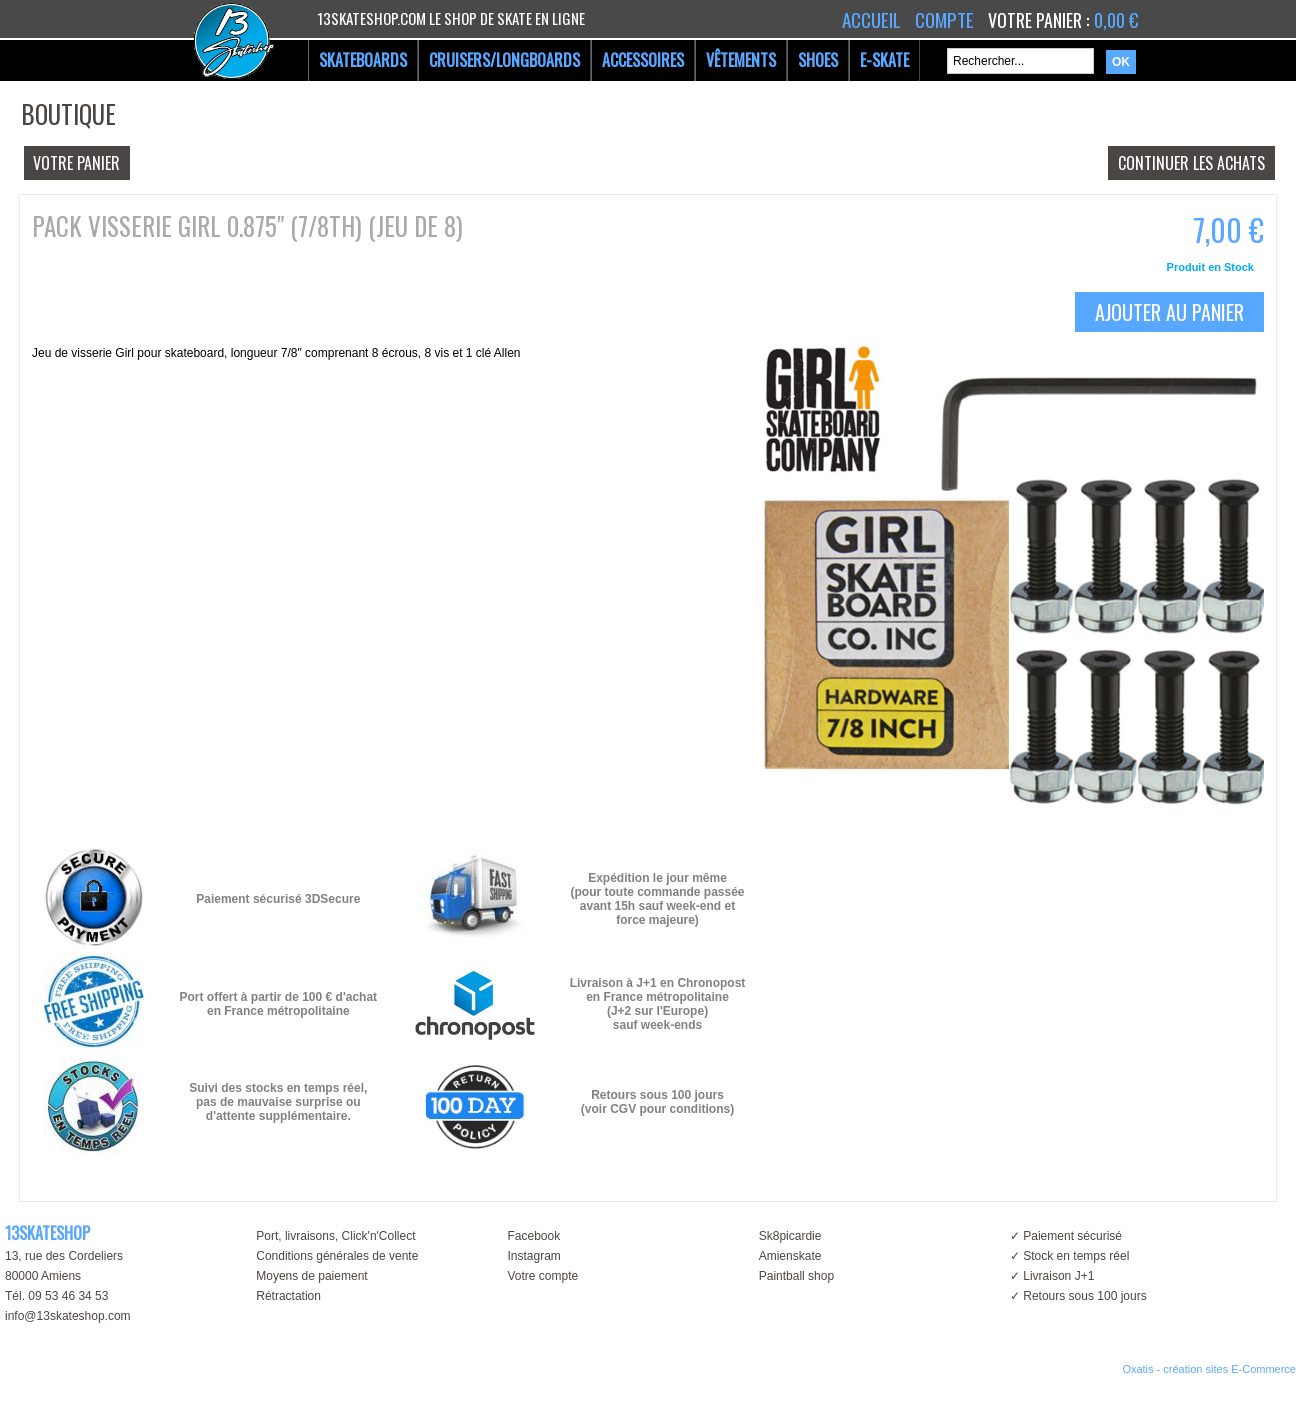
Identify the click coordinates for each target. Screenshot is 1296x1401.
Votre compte (542, 1276)
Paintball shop (796, 1276)
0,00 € (1116, 20)
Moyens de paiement (311, 1276)
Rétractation (288, 1296)
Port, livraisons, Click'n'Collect (335, 1236)
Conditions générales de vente (337, 1256)
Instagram (533, 1256)
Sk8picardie (790, 1236)
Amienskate (790, 1256)
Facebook (533, 1236)
